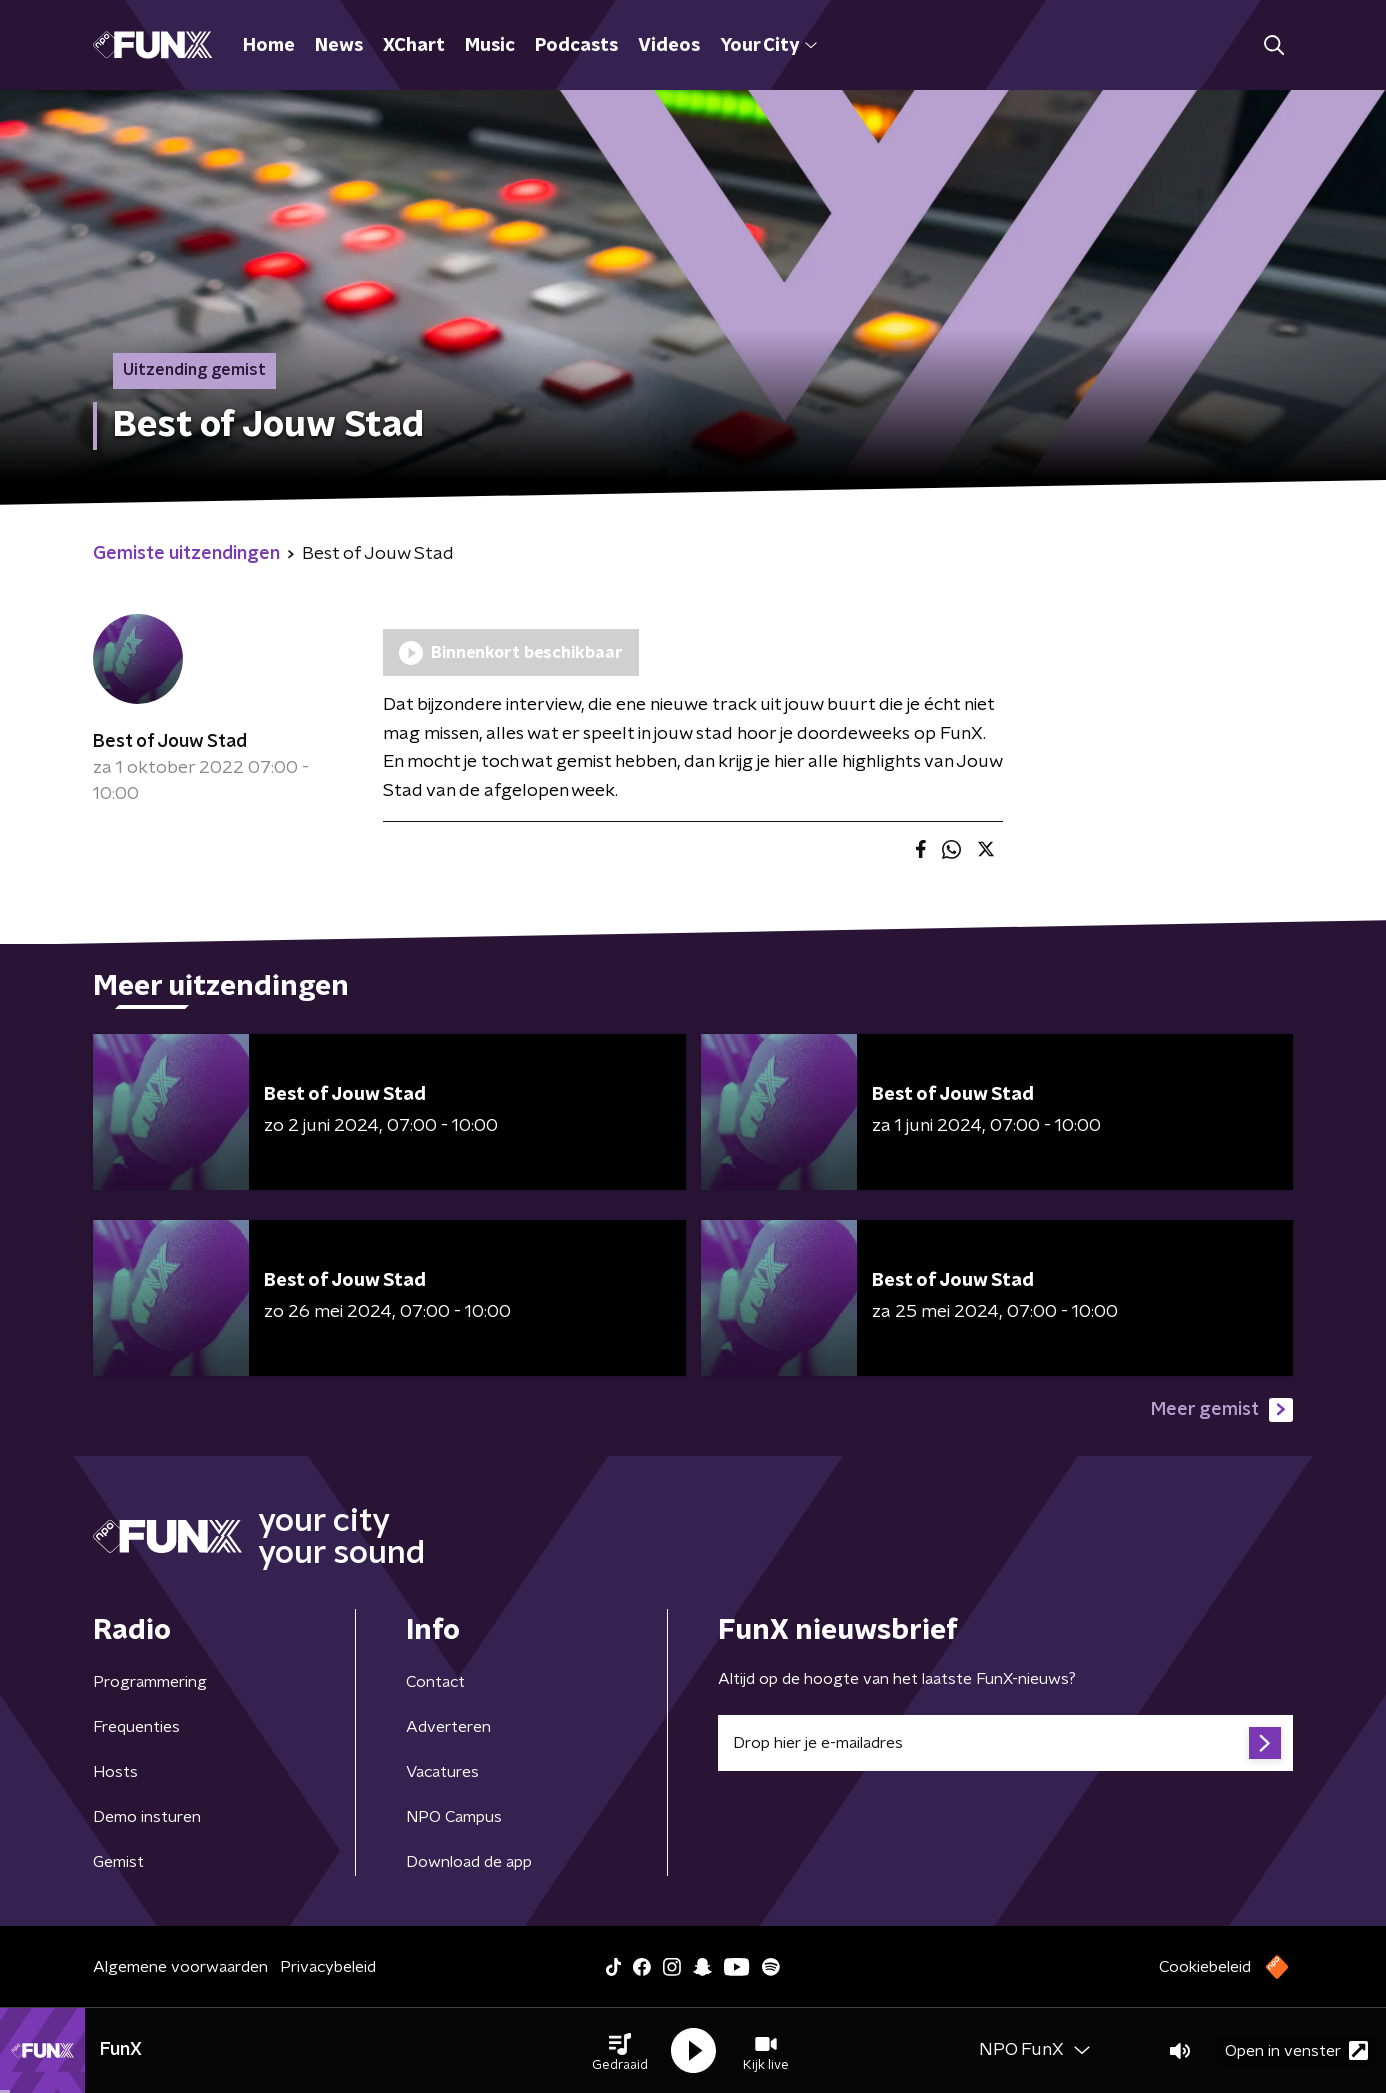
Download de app (469, 1862)
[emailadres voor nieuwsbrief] (1005, 1743)
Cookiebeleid (1205, 1967)
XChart (414, 46)
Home (269, 46)
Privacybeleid (328, 1967)
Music (490, 46)
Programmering (150, 1682)
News (339, 46)
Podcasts (576, 46)
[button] (620, 2051)
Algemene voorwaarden (180, 1967)
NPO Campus (454, 1817)
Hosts (115, 1772)
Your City (768, 46)
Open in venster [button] (1296, 2050)
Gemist (118, 1862)
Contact (435, 1682)
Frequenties (136, 1727)
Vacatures (442, 1772)
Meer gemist (1222, 1410)
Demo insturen (147, 1817)
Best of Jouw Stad (170, 742)
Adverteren (448, 1727)
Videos (669, 46)
